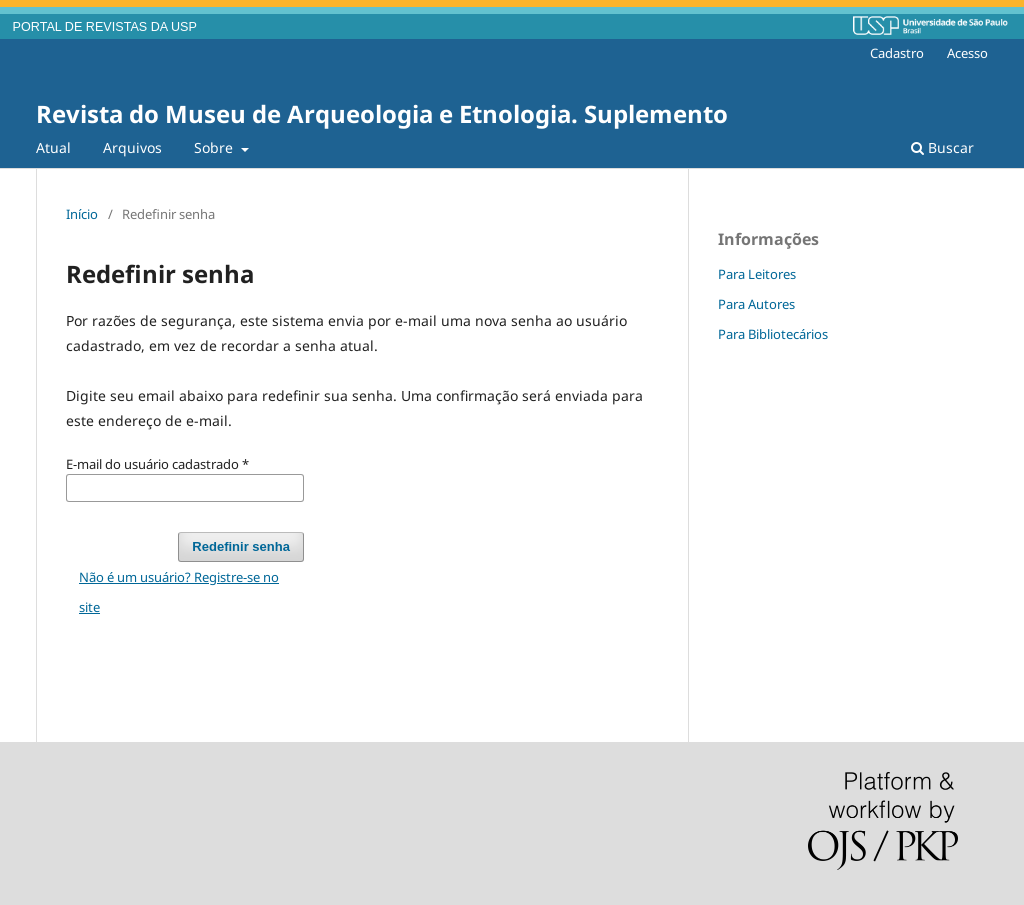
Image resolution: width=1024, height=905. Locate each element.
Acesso (967, 53)
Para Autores (756, 304)
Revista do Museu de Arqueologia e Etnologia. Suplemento (382, 113)
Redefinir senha (241, 546)
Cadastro (897, 53)
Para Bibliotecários (773, 334)
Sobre (215, 147)
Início (82, 214)
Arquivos (132, 147)
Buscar (942, 147)
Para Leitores (757, 274)
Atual (53, 147)
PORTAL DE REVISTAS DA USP (105, 27)
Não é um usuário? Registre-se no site (179, 592)
